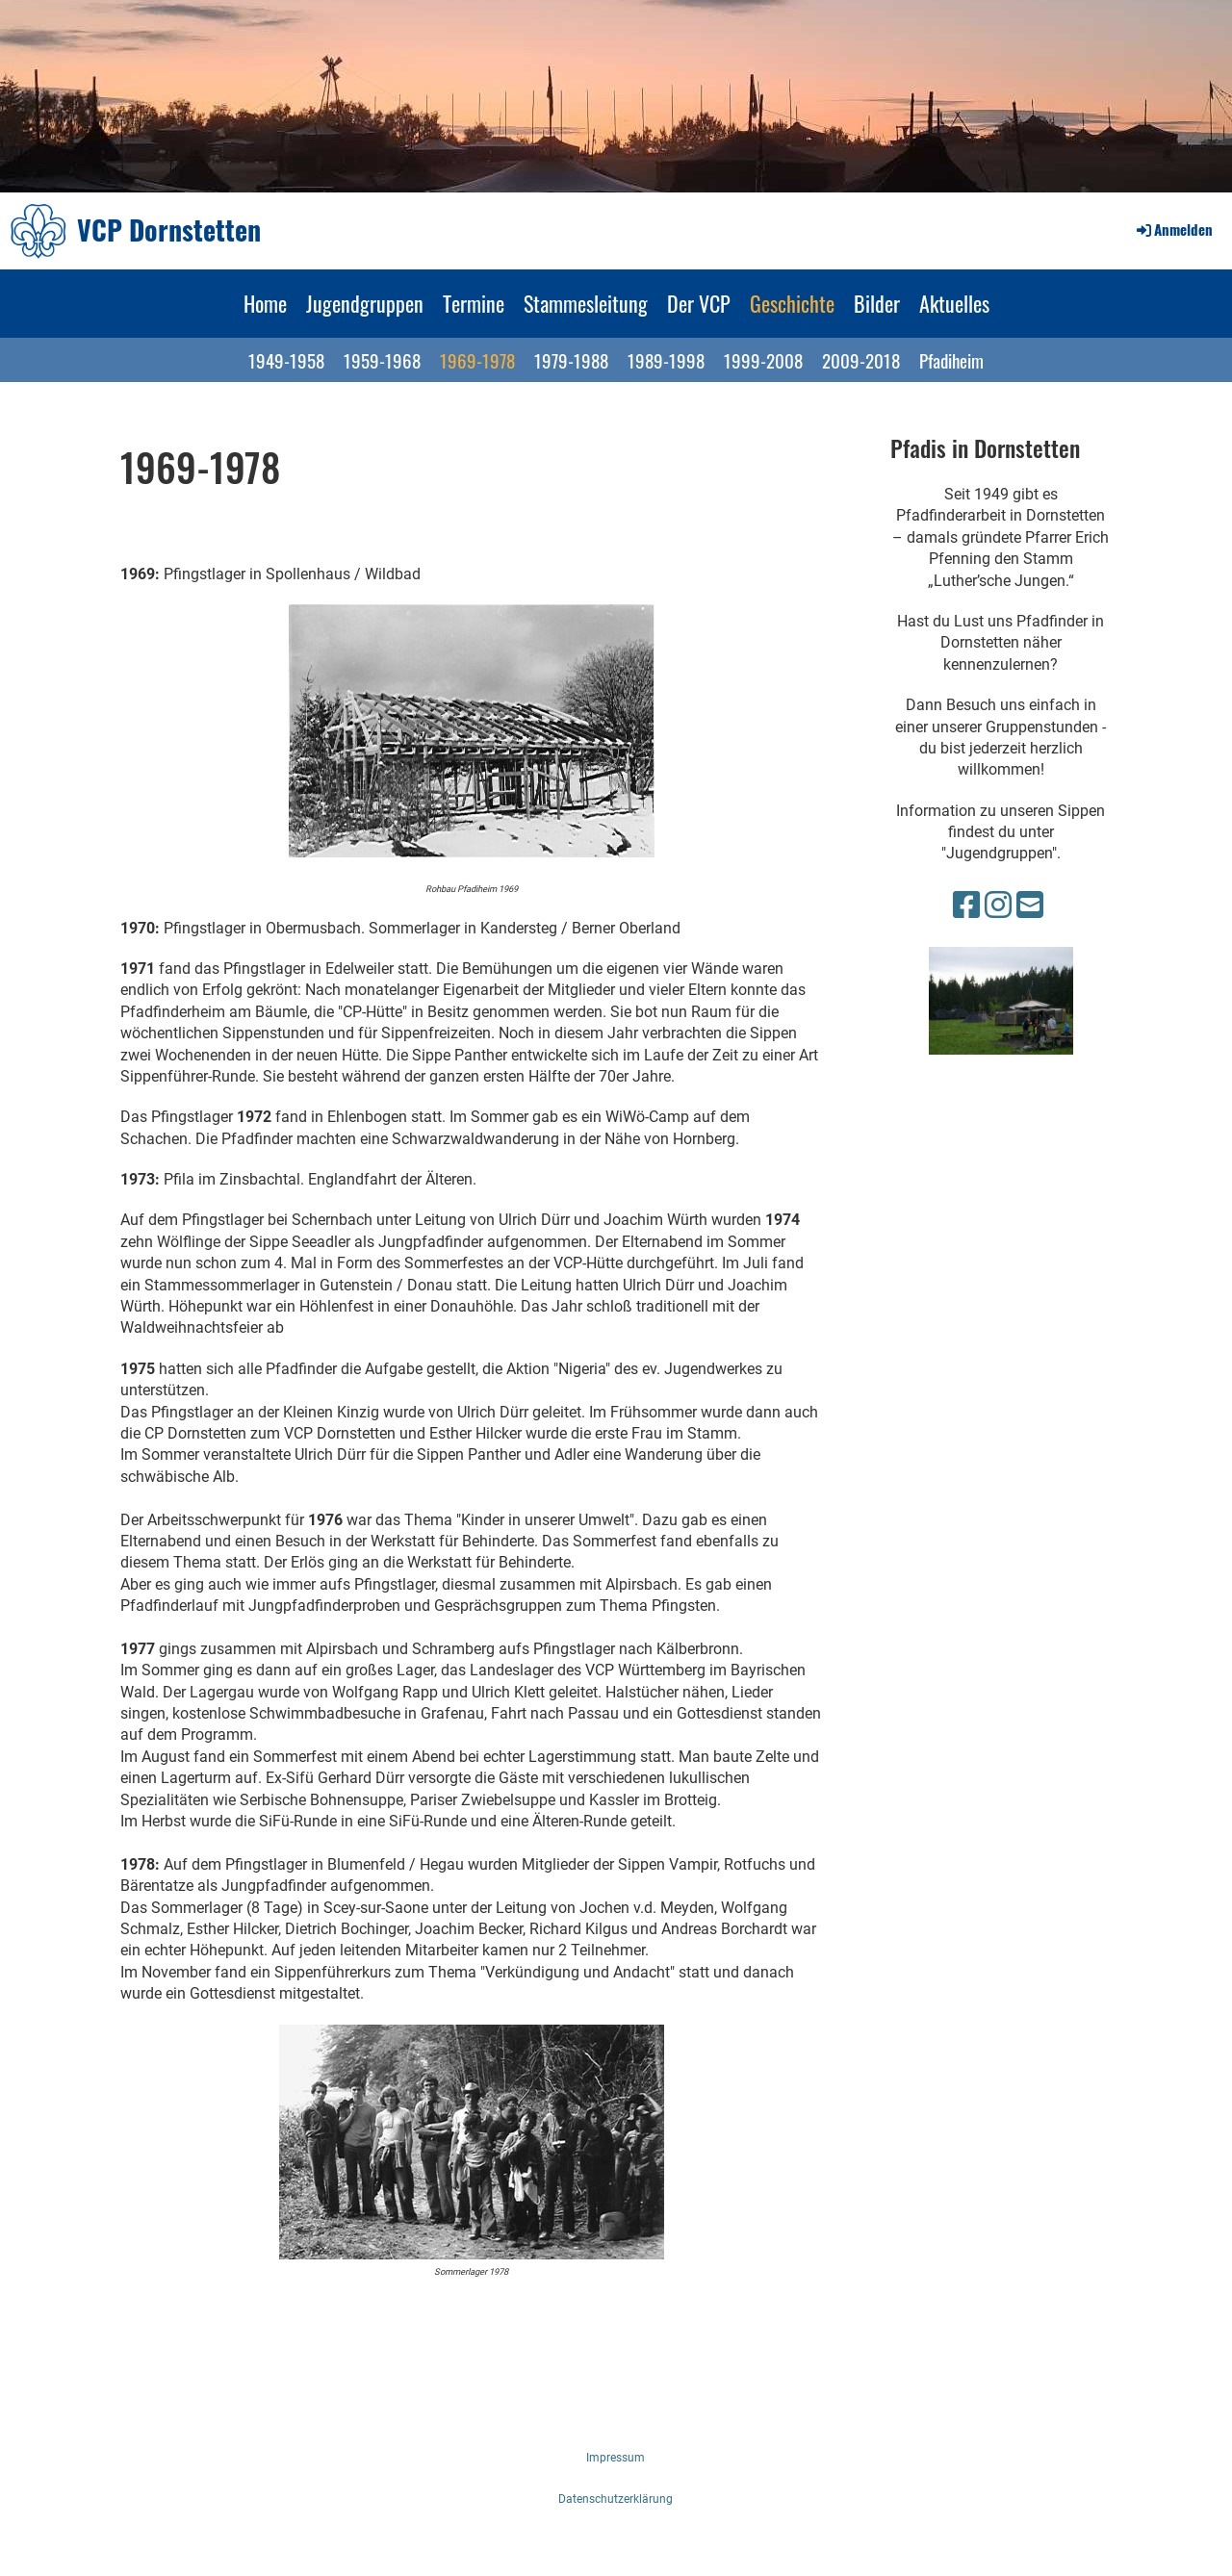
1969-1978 (477, 359)
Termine (473, 303)
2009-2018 (861, 359)
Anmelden (1173, 229)
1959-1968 (382, 359)
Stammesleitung (586, 303)
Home (265, 303)
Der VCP (699, 303)
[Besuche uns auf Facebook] (966, 905)
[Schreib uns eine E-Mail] (1029, 905)
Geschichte (792, 303)
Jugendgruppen (365, 303)
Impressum (615, 2457)
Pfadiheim (951, 359)
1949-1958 (286, 359)
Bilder (877, 303)
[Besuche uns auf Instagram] (998, 905)
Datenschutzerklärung (615, 2499)
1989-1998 (666, 359)
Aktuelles (954, 303)
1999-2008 (763, 359)
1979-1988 (571, 359)
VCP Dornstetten (169, 229)
